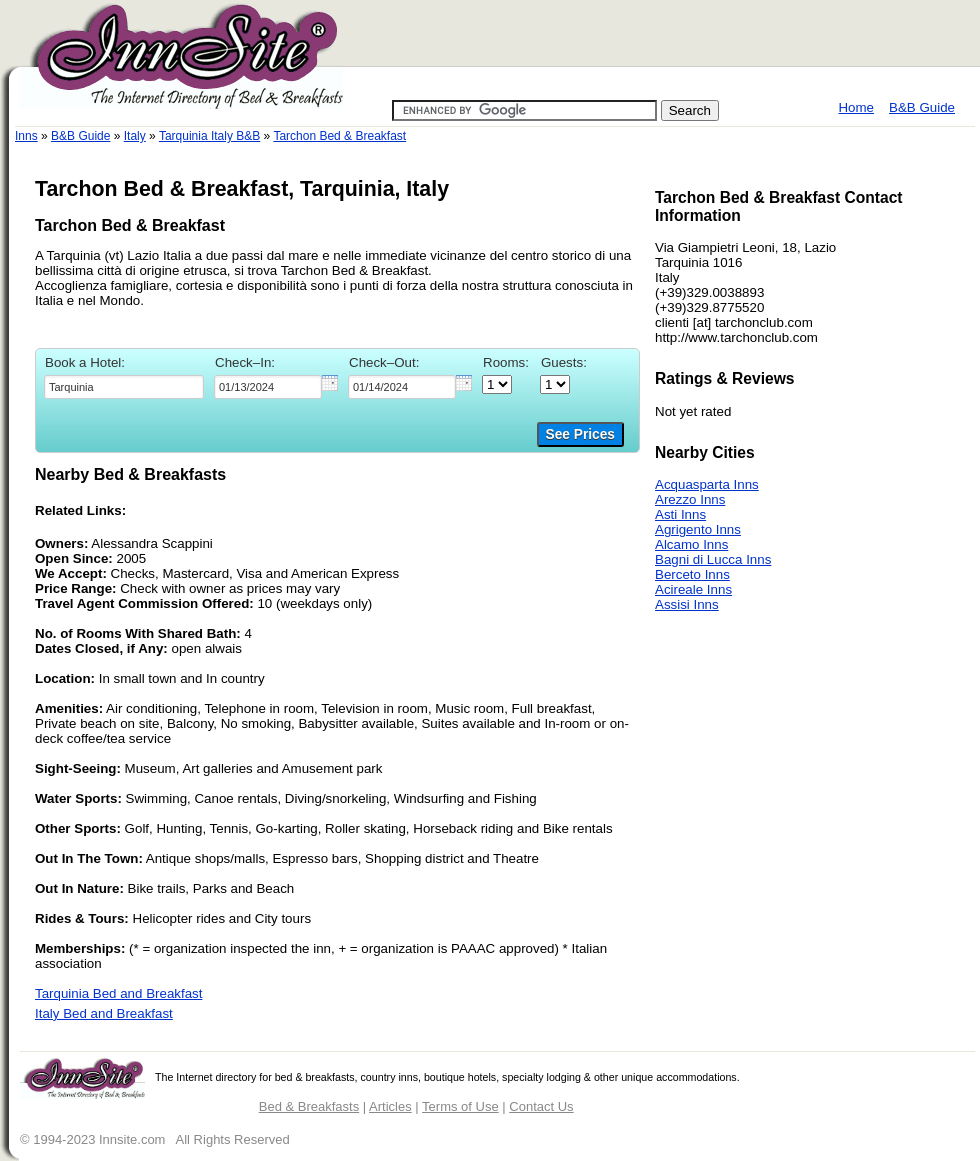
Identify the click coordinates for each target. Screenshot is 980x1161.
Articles (390, 1106)
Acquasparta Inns (707, 484)
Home (856, 107)
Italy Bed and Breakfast (104, 1013)
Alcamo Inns (691, 544)
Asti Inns (680, 514)
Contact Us (541, 1106)
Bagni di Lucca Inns (713, 559)
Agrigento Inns (698, 529)
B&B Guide (922, 107)
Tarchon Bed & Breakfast (339, 136)
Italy (135, 136)
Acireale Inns (693, 589)
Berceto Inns (692, 574)
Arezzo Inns (690, 499)
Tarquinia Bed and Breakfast (118, 993)
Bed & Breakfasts (309, 1106)
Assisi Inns (687, 604)
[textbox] (124, 387)
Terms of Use (460, 1106)
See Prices (580, 434)
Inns (26, 136)
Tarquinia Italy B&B (209, 136)
